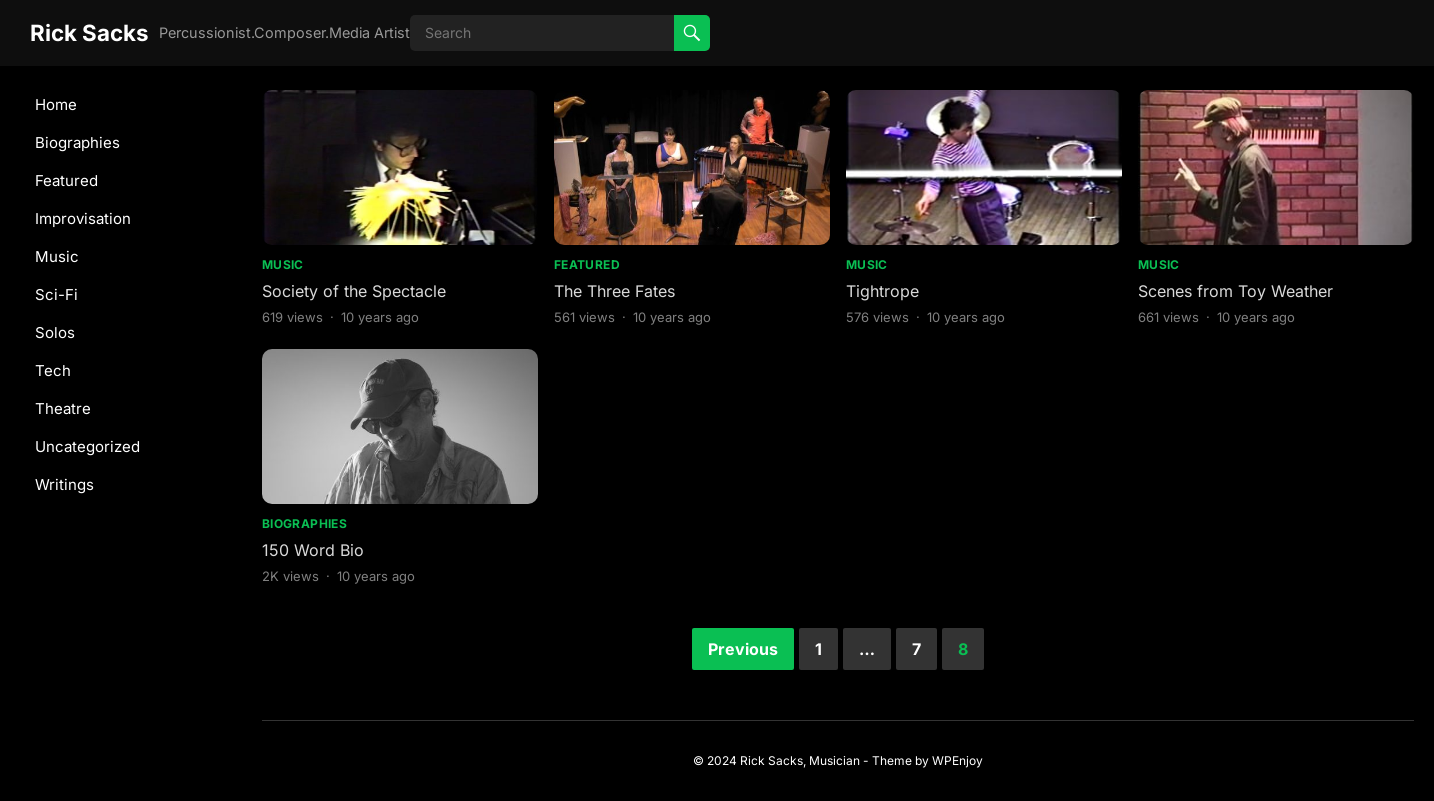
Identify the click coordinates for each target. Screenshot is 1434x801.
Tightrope (882, 291)
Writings (64, 484)
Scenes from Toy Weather (1235, 291)
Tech (53, 370)
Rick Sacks (89, 32)
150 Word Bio (313, 550)
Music (57, 256)
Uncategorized (87, 446)
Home (56, 104)
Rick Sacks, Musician (800, 760)
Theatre (63, 408)
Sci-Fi (56, 294)
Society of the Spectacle (354, 291)
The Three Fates (614, 291)
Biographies (77, 142)
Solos (55, 332)
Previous (743, 649)
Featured (66, 180)
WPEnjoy (957, 760)
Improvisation (83, 218)
